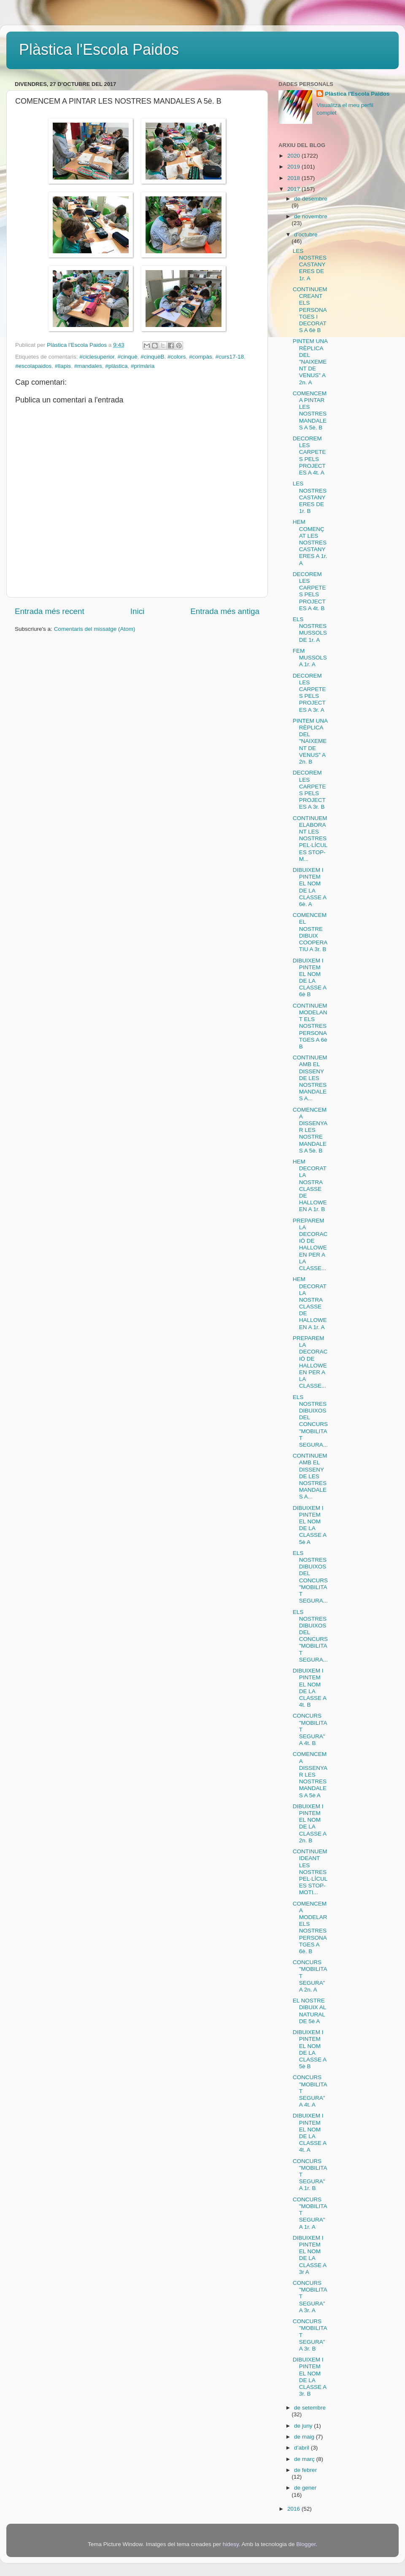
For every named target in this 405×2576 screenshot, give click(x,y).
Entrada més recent (49, 611)
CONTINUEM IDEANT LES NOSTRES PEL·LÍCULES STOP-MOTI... (310, 1871)
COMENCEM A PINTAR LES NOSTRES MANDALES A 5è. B (310, 410)
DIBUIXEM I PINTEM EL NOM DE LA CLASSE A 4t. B (310, 1687)
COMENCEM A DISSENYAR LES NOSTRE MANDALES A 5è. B (310, 1130)
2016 (294, 2509)
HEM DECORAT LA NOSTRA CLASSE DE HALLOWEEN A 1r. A (310, 1303)
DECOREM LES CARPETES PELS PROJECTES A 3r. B (309, 789)
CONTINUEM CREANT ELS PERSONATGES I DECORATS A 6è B (310, 309)
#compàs (200, 357)
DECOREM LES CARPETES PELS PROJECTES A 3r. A (309, 693)
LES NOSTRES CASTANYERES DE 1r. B (310, 497)
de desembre (310, 199)
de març (305, 2459)
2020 (294, 156)
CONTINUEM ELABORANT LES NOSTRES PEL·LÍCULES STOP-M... (310, 838)
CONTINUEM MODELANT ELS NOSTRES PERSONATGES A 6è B (310, 1026)
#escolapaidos (33, 366)
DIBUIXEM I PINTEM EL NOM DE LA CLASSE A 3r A (310, 2255)
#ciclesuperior (96, 357)
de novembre (310, 216)
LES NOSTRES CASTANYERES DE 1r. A (310, 264)
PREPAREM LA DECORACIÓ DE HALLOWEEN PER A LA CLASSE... (310, 1244)
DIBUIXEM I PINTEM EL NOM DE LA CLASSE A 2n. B (310, 1823)
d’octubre (306, 234)
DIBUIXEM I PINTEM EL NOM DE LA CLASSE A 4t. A (310, 2132)
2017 (294, 189)
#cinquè (127, 357)
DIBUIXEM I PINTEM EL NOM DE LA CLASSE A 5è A (310, 1525)
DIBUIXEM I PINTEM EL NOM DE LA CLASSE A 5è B (310, 2049)
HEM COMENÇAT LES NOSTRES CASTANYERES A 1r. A (310, 542)
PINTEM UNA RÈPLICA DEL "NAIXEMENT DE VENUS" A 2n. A (310, 361)
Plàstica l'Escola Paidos (99, 49)
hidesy (231, 2544)
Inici (137, 611)
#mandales (88, 366)
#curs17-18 (229, 357)
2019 (294, 167)
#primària (142, 366)
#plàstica (116, 366)
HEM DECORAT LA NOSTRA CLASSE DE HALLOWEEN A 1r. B (310, 1185)
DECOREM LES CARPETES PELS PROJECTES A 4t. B (309, 591)
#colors (176, 357)
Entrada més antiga (224, 611)
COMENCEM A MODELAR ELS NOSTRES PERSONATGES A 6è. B (310, 1927)
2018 (294, 178)
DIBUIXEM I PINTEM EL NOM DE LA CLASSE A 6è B (310, 977)
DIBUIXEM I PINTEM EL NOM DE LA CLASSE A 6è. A (310, 887)
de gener (305, 2488)
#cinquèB (152, 357)
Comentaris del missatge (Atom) (94, 629)
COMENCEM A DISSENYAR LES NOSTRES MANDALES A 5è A (310, 1774)
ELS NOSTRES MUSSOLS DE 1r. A (310, 629)
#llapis (63, 366)
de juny (304, 2426)
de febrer (305, 2470)
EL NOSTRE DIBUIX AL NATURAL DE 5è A (309, 2010)
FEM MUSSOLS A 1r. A (310, 657)
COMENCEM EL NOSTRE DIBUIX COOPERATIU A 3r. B (310, 932)
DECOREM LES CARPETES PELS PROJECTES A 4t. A (309, 455)
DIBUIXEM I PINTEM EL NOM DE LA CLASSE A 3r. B (310, 2376)
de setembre (310, 2407)
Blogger (306, 2544)
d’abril (302, 2448)
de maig (305, 2437)
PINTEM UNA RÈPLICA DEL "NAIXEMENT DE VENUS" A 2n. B (310, 741)
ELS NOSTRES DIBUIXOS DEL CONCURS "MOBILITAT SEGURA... (310, 1421)
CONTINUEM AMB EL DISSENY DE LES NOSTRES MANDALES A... (310, 1078)
